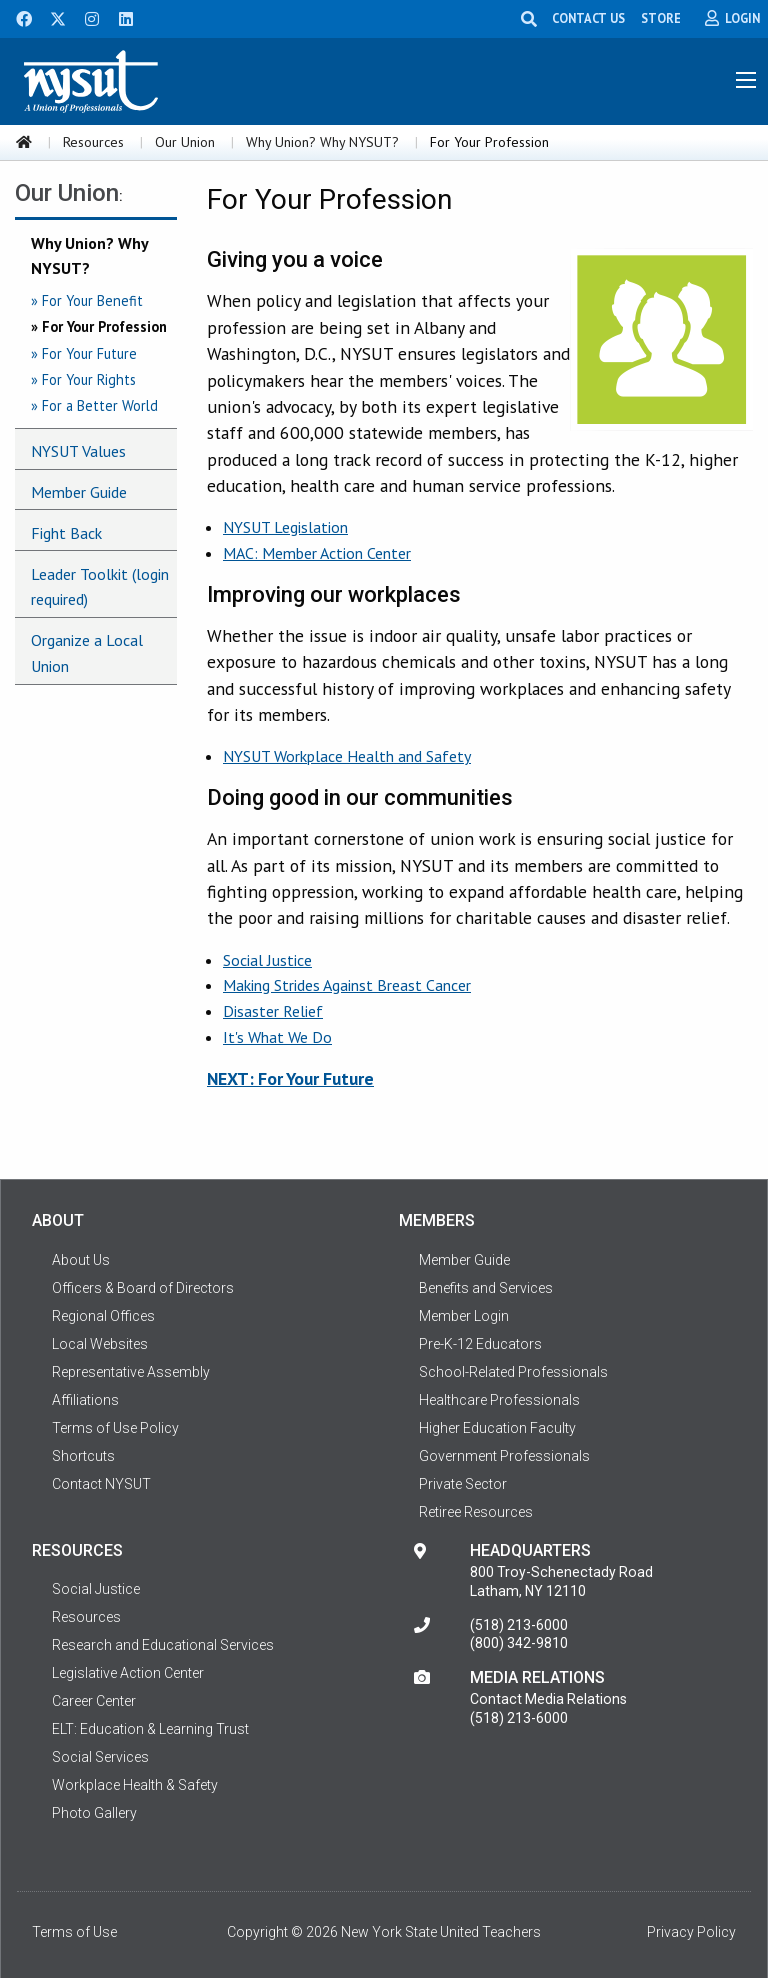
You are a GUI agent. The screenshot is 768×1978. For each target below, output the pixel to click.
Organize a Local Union (87, 653)
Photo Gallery (94, 1813)
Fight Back (66, 533)
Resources (93, 142)
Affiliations (85, 1400)
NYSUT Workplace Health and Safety (347, 756)
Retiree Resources (476, 1512)
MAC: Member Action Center (317, 553)
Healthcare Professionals (499, 1400)
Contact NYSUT (101, 1484)
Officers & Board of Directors (143, 1288)
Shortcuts (83, 1456)
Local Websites (100, 1344)
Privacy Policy (691, 1932)
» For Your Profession (99, 326)
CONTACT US (588, 18)
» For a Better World (94, 405)
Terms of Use (74, 1932)
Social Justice (267, 960)
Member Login (464, 1316)
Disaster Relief (273, 1011)
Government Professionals (504, 1456)
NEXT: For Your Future (290, 1078)
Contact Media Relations (548, 1699)
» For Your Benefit (87, 300)
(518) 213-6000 (519, 1625)
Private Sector (463, 1484)
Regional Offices (103, 1316)
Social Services (100, 1757)
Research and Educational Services (163, 1645)
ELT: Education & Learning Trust (150, 1729)
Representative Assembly (131, 1372)
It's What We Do (277, 1037)
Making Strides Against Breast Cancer (347, 985)
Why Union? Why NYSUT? (322, 142)
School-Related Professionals (513, 1372)
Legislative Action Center (128, 1673)
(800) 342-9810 (519, 1643)
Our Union (185, 142)
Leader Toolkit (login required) (100, 587)
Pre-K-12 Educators (480, 1344)
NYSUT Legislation (285, 527)
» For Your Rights (83, 379)
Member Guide (79, 492)
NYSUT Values (78, 451)
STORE (661, 18)
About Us (81, 1260)
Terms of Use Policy (115, 1428)
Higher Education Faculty (497, 1428)
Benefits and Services (486, 1288)
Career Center (94, 1701)
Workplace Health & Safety (135, 1785)
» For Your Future (84, 353)
